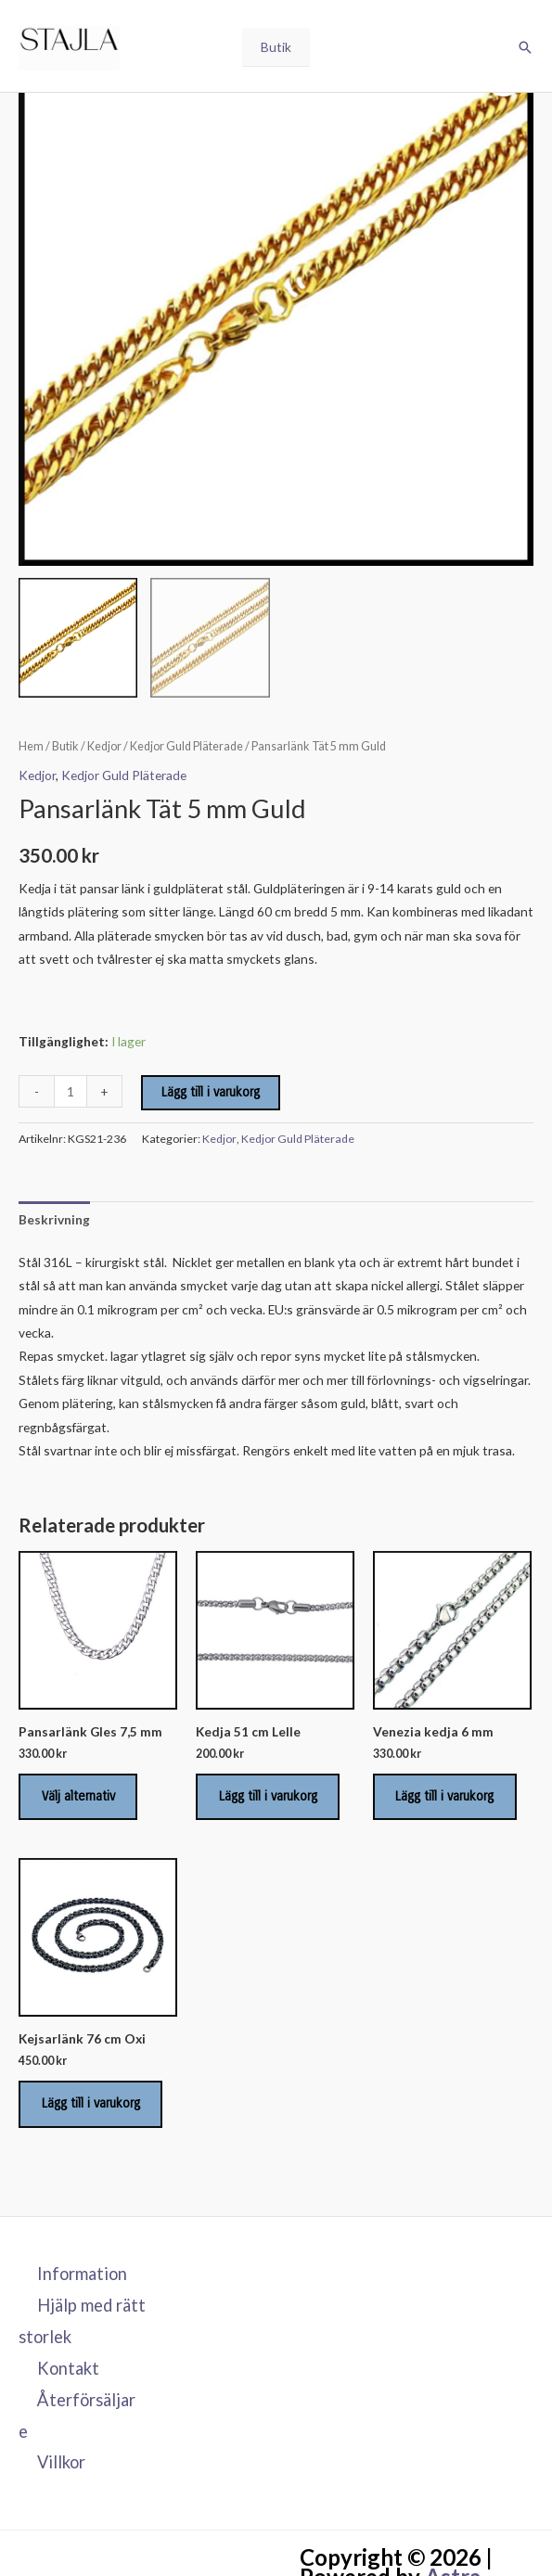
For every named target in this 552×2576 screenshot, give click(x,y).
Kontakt (68, 2374)
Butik (276, 50)
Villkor (61, 2468)
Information (82, 2279)
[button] (525, 50)
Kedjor (104, 746)
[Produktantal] (70, 1091)
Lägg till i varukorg (210, 1092)
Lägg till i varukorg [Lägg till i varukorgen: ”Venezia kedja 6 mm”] (447, 1798)
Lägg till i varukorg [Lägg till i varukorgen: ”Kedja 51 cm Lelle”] (270, 1798)
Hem (31, 746)
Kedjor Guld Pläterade (186, 746)
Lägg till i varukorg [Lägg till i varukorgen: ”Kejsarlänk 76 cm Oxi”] (93, 2108)
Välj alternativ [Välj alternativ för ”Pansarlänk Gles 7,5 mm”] (80, 1798)
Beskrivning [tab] (54, 1219)
